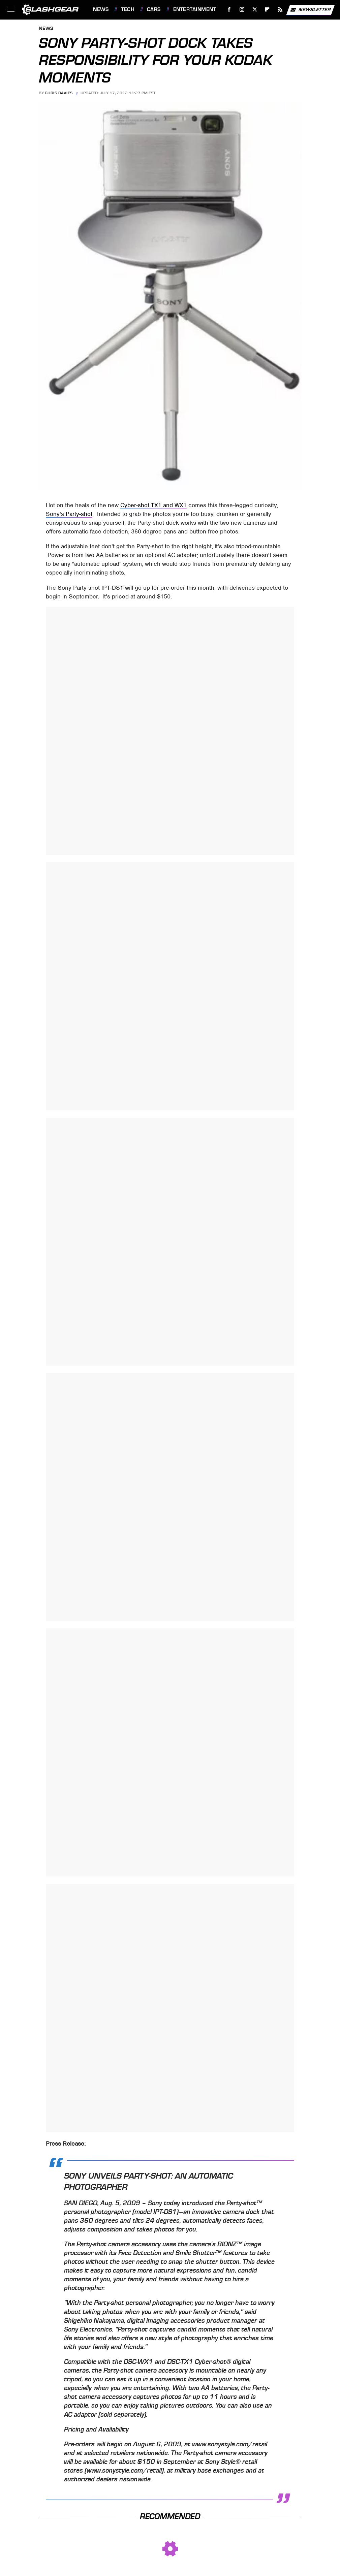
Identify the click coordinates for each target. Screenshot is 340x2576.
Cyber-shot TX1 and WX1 (153, 505)
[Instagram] (242, 9)
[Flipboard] (267, 9)
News (101, 9)
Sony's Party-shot (69, 514)
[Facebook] (229, 9)
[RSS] (280, 9)
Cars (154, 9)
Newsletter (310, 10)
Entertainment (194, 9)
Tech (127, 9)
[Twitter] (254, 9)
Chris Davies (59, 93)
